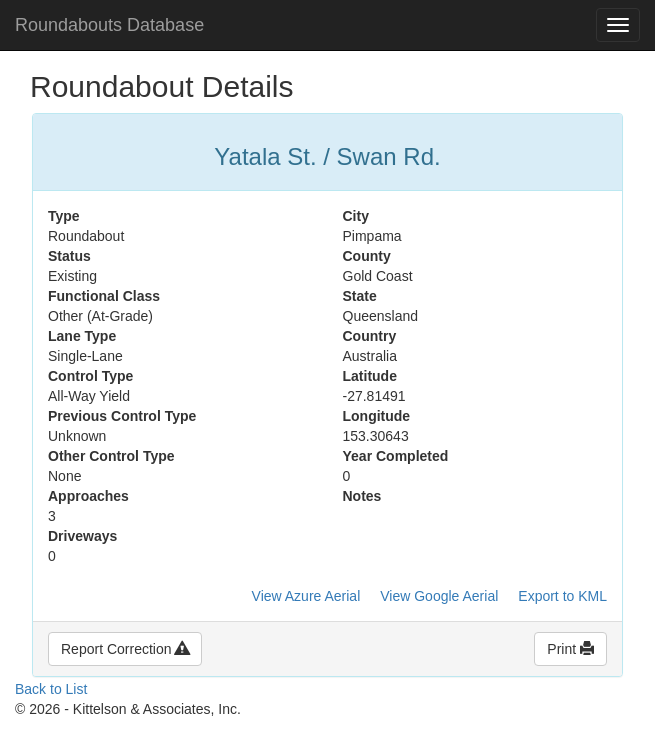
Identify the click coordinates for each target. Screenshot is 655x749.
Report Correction (125, 649)
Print (570, 649)
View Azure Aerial (306, 596)
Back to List (51, 689)
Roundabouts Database (109, 25)
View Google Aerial (439, 596)
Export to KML (562, 596)
